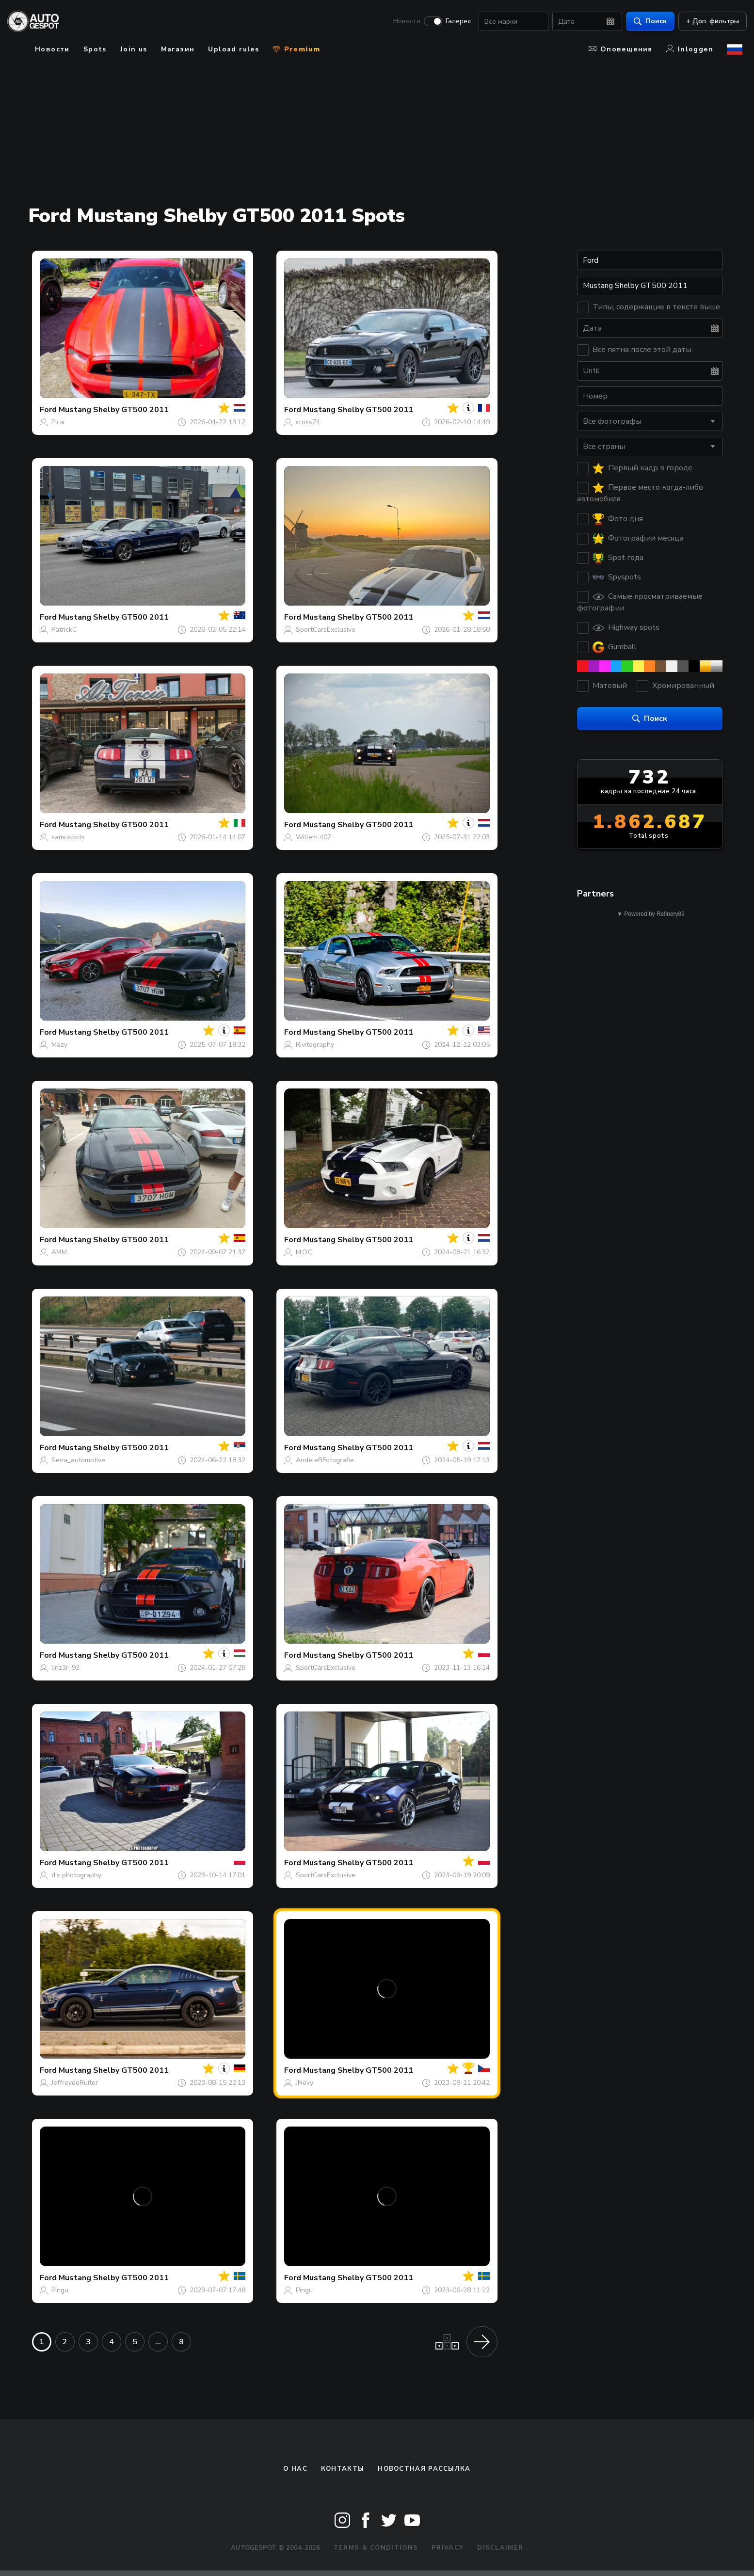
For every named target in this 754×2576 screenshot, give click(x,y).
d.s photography (76, 1875)
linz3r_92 (65, 1667)
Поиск (645, 22)
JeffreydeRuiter (74, 2082)
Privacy (448, 2548)
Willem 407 (313, 837)
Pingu (59, 2290)
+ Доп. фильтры (708, 22)
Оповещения (621, 49)
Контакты (342, 2468)
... (158, 2341)
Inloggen (689, 49)
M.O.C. (305, 1252)
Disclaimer (500, 2548)
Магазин (178, 49)
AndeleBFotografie (325, 1460)
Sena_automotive (78, 1460)
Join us (133, 49)
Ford (48, 409)
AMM (59, 1252)
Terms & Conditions (376, 2548)
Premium (296, 49)
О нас (295, 2468)
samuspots (68, 837)
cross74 (308, 422)
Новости (402, 22)
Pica (57, 422)
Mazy (59, 1044)
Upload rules (233, 49)
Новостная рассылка (424, 2468)
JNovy (304, 2082)
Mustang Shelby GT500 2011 (114, 409)
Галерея (453, 22)
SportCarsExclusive (325, 629)
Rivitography (315, 1044)
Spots (95, 49)
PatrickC (64, 629)
